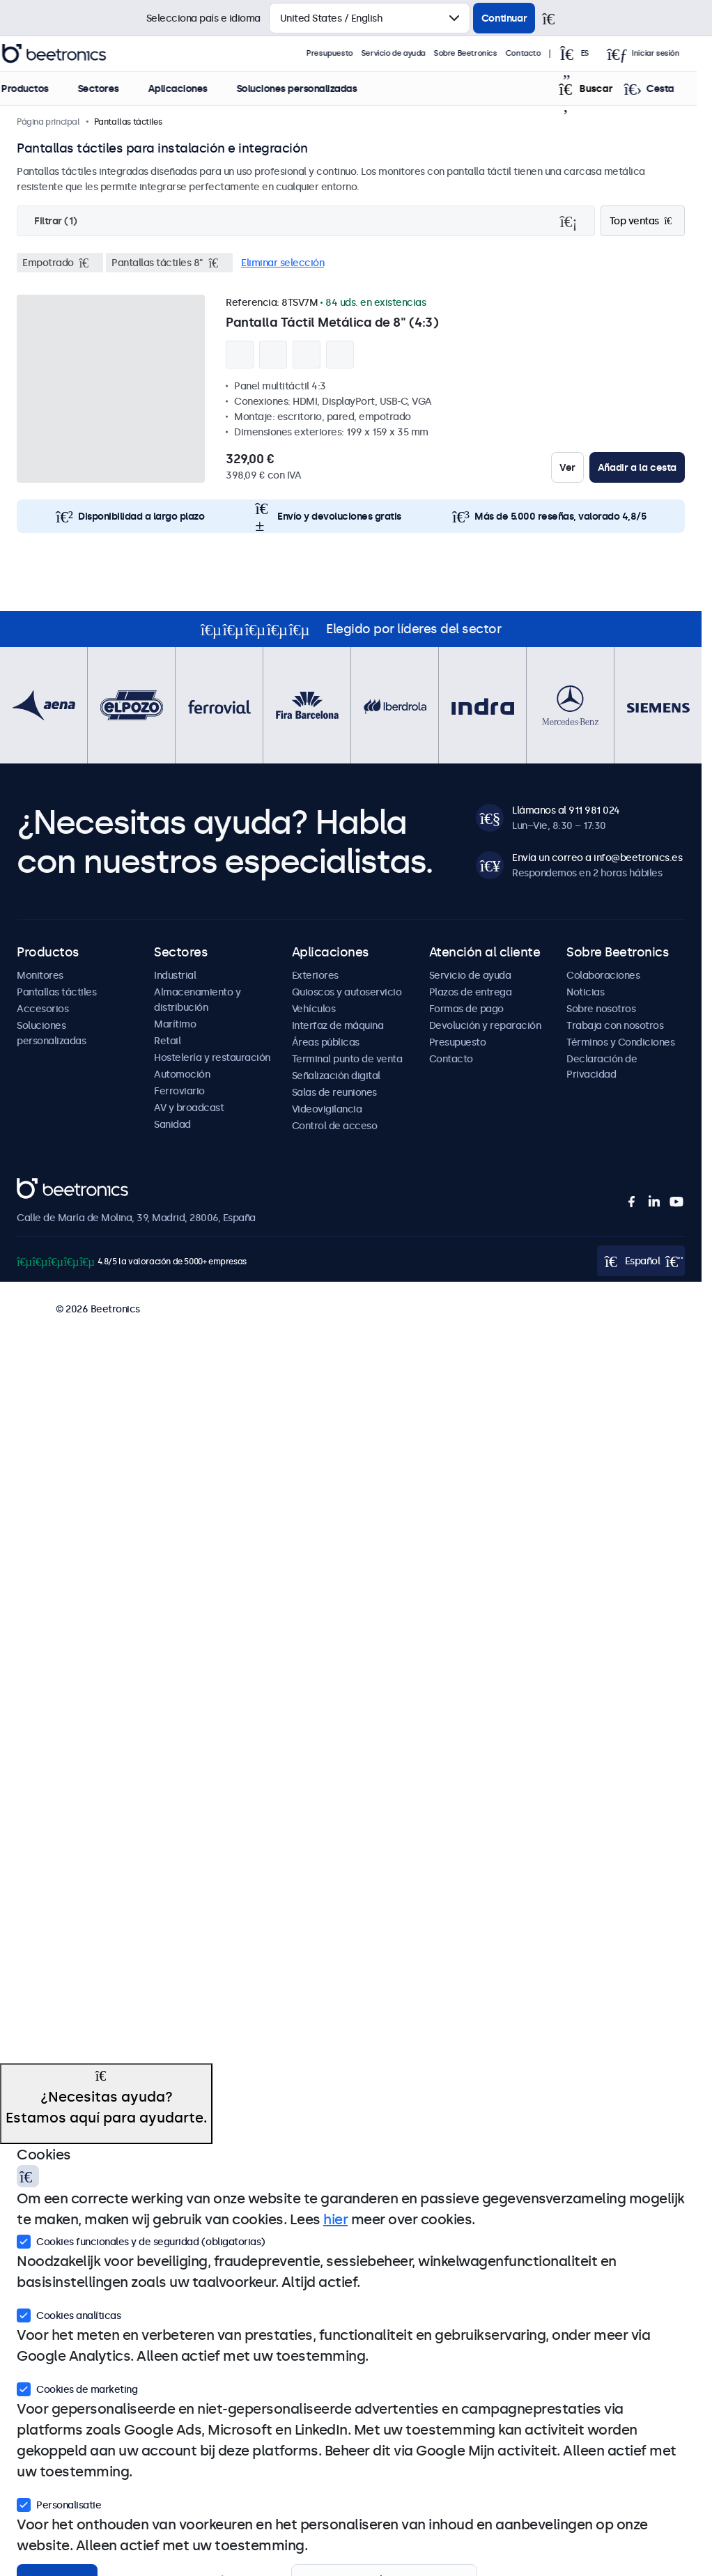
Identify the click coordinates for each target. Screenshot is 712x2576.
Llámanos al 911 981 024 (566, 810)
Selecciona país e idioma (203, 18)
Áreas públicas (325, 1042)
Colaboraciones (603, 975)
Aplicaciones (192, 88)
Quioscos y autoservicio (347, 992)
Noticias (585, 992)
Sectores (113, 88)
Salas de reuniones (334, 1092)
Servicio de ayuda (410, 53)
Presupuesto (346, 53)
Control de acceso (335, 1126)
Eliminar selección (282, 262)
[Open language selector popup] (594, 54)
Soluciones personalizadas (311, 88)
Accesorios (42, 1009)
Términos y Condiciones (620, 1042)
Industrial (175, 975)
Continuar (504, 18)
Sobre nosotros (600, 1009)
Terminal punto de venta (347, 1059)
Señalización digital (336, 1075)
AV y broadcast (189, 1107)
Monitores (40, 975)
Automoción (182, 1074)
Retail (167, 1041)
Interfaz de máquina (338, 1025)
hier (335, 2219)
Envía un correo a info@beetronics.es (597, 857)
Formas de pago (466, 1009)
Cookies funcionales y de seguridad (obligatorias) (141, 2240)
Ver (567, 467)
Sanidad (172, 1124)
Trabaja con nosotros (614, 1025)
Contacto (539, 53)
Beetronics (41, 1185)
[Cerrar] (554, 18)
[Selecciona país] (369, 18)
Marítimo (175, 1024)
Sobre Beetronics (481, 53)
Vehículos (314, 1009)
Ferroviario (179, 1091)
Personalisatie (59, 2503)
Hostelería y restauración (212, 1057)
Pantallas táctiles (56, 992)
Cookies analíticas (69, 2314)
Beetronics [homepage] (70, 53)
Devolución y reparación (485, 1025)
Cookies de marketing (77, 2388)
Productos (40, 88)
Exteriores (315, 975)
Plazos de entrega (470, 992)
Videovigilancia (327, 1109)
